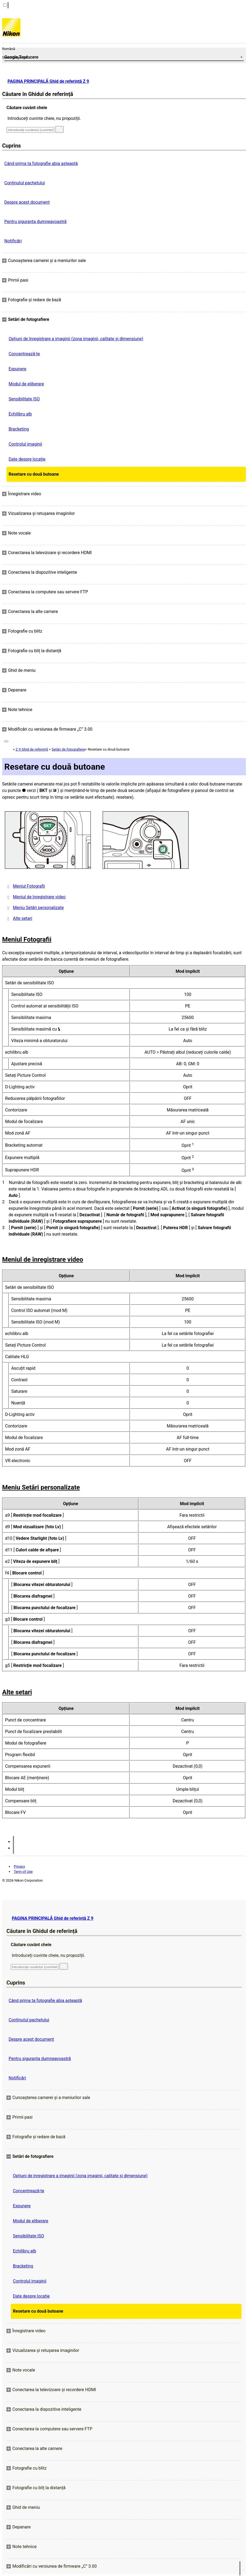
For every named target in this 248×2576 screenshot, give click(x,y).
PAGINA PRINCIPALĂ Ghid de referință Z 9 (48, 81)
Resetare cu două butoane (34, 474)
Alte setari (22, 918)
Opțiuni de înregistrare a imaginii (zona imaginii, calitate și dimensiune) (76, 338)
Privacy (19, 1866)
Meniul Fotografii (29, 886)
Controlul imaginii (25, 444)
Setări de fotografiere (68, 749)
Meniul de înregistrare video (39, 896)
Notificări (13, 240)
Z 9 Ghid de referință (32, 749)
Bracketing (19, 429)
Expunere (17, 368)
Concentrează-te (24, 353)
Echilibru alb (20, 414)
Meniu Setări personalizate (38, 907)
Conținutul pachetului (24, 182)
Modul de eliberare (26, 383)
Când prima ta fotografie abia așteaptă (41, 163)
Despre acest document (27, 202)
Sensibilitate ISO (24, 398)
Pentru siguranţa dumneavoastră (35, 221)
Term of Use (23, 1872)
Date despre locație (27, 459)
